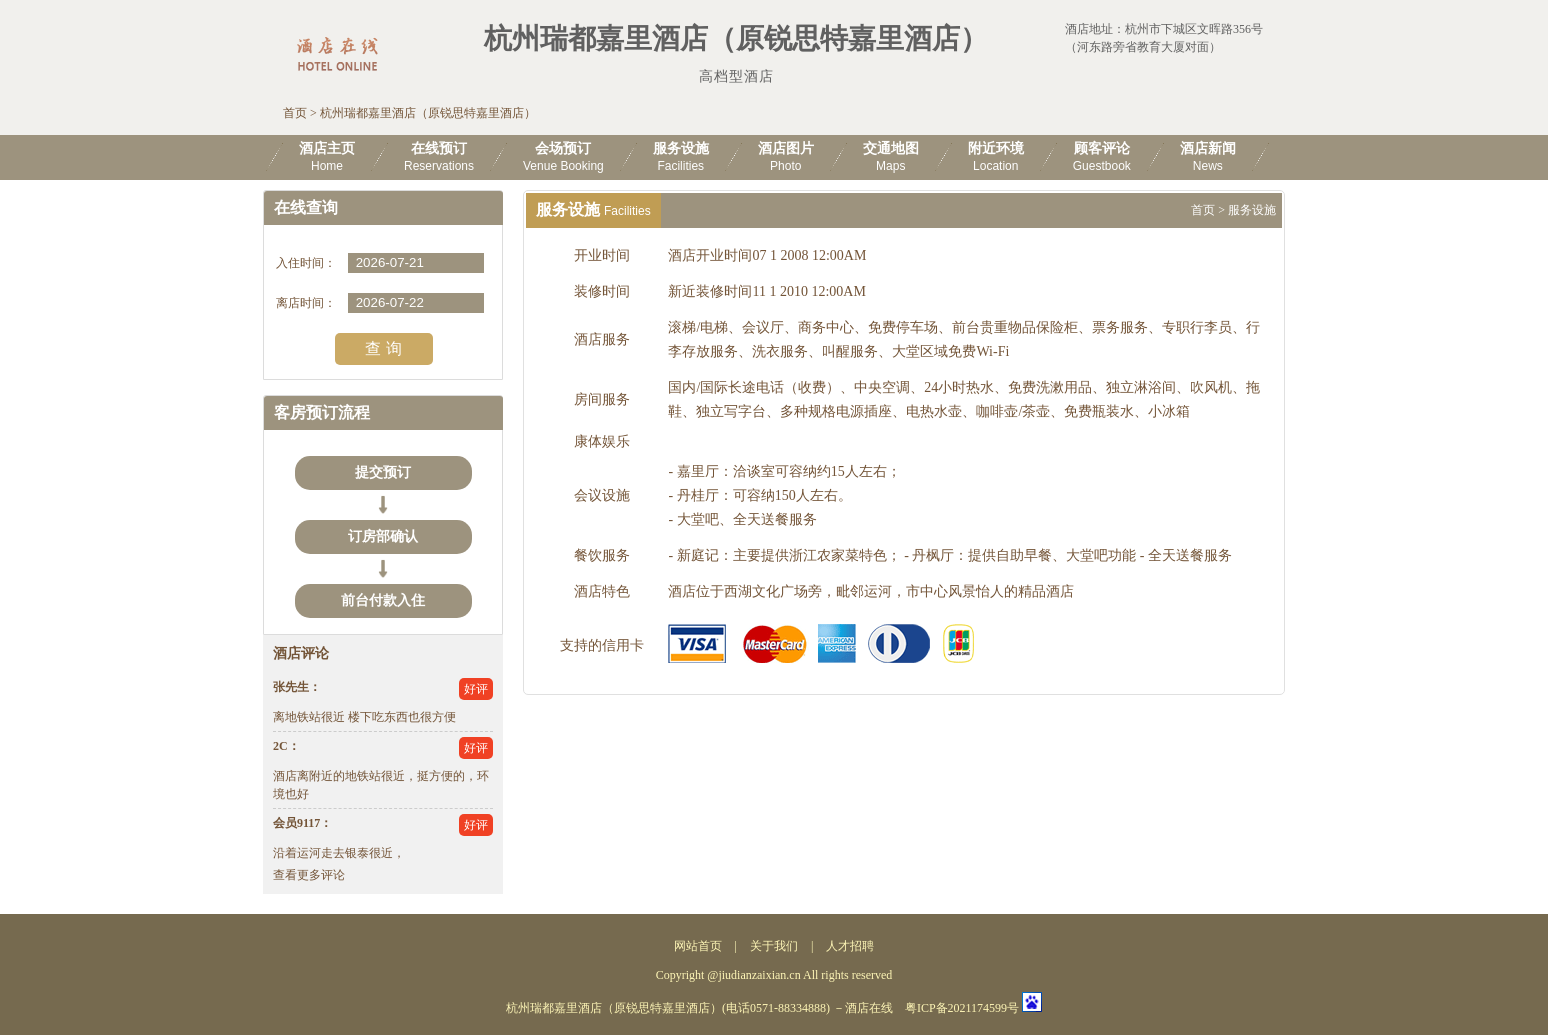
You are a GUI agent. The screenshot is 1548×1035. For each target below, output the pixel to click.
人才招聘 (850, 946)
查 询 (383, 348)
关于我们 (774, 946)
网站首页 (698, 946)
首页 (295, 113)
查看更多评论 (309, 875)
